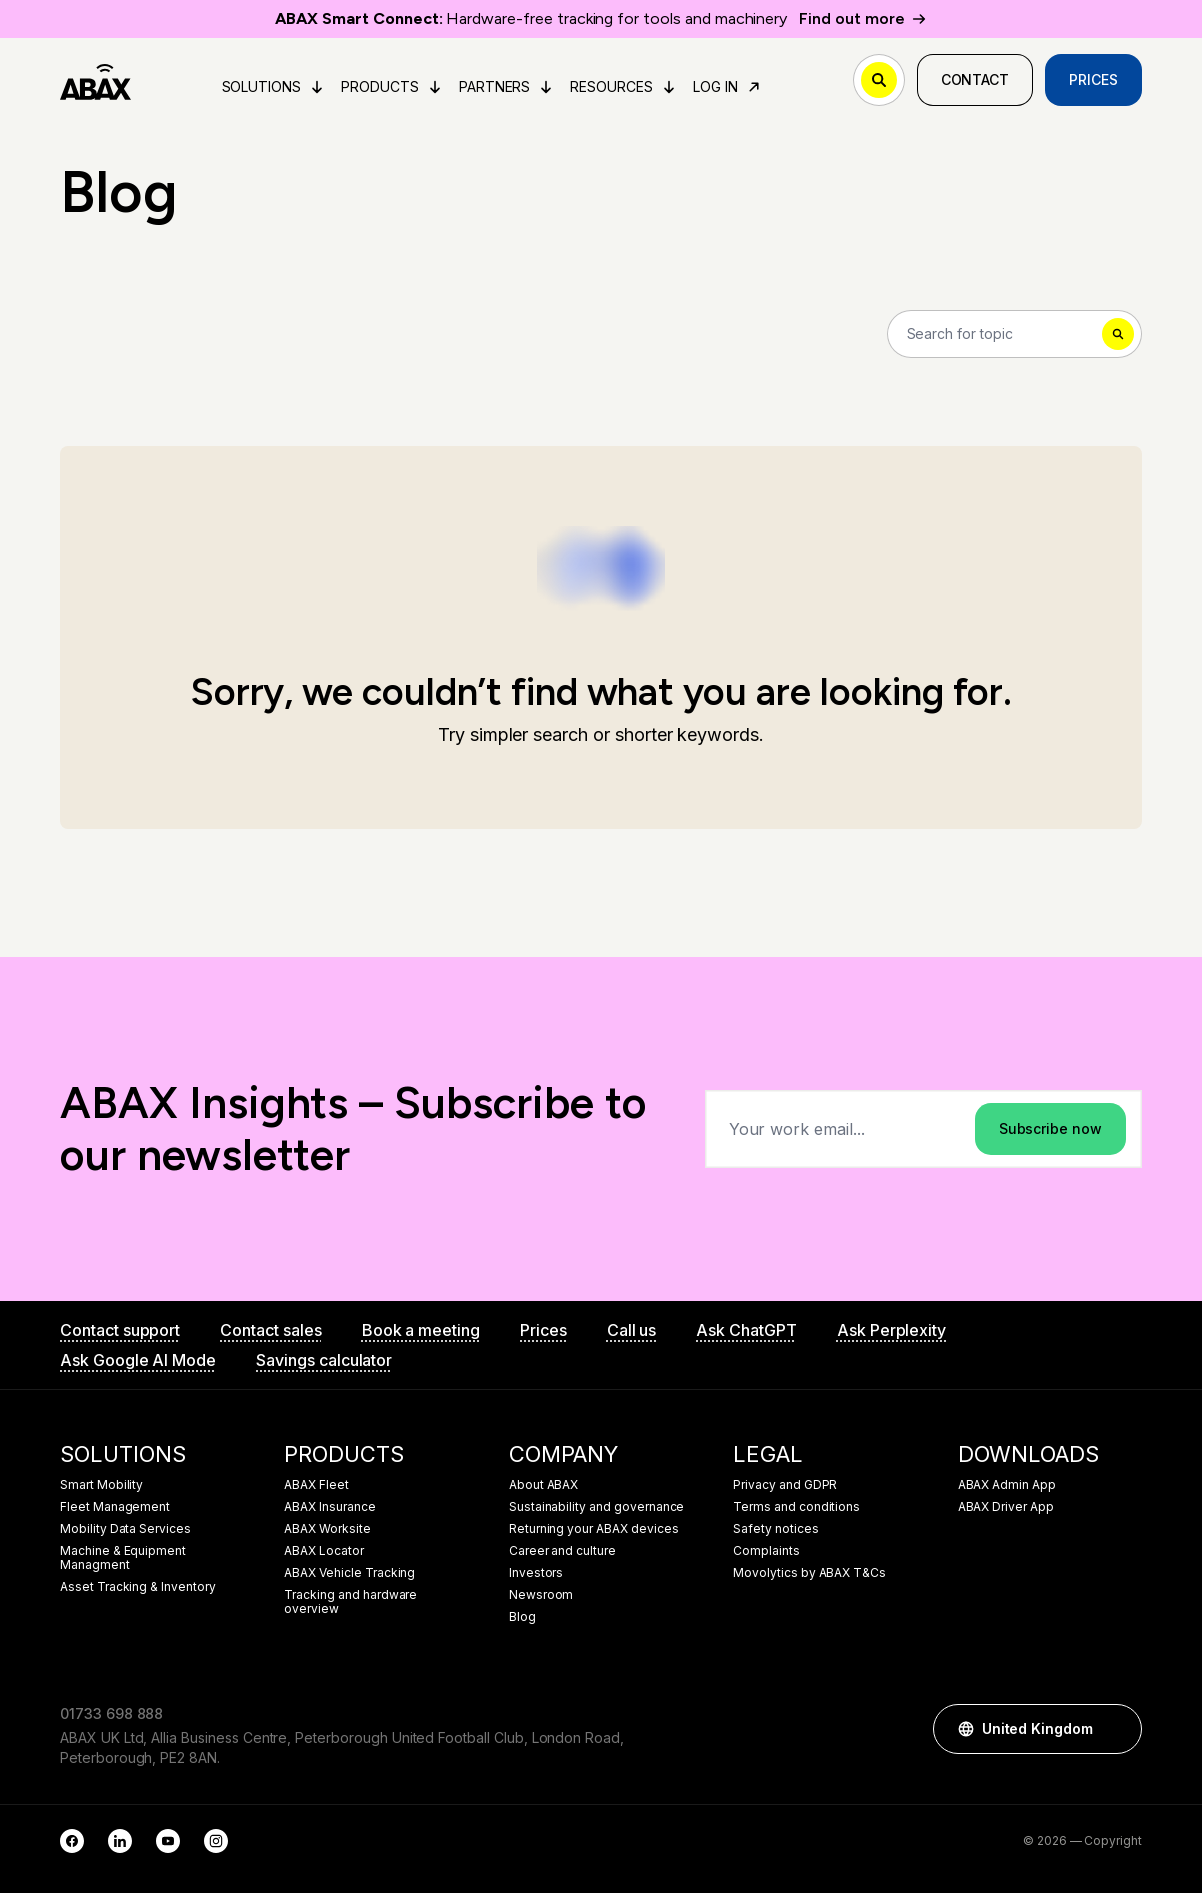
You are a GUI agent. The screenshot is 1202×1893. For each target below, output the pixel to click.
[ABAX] (95, 80)
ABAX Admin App (1007, 1485)
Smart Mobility (101, 1485)
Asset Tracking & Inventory (138, 1587)
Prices (1093, 79)
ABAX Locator (323, 1551)
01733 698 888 (111, 1713)
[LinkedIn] (120, 1841)
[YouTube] (168, 1841)
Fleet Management (115, 1507)
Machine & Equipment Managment (123, 1558)
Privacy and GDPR (785, 1485)
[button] (1117, 1729)
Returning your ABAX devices (594, 1529)
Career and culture (562, 1551)
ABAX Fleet (316, 1485)
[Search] (1015, 334)
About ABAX (544, 1485)
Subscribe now (1050, 1128)
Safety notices (775, 1529)
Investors (536, 1573)
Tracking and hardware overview (350, 1602)
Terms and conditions (796, 1507)
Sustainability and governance (597, 1507)
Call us (632, 1330)
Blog (522, 1617)
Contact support (120, 1330)
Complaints (766, 1551)
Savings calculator (324, 1360)
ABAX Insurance (329, 1507)
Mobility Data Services (125, 1529)
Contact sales (270, 1330)
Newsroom (541, 1595)
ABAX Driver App (1006, 1507)
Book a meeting (421, 1330)
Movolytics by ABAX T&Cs (809, 1573)
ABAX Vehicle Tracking (349, 1573)
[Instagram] (216, 1841)
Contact (975, 79)
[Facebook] (72, 1841)
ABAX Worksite (327, 1529)
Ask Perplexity (891, 1330)
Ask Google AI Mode (138, 1360)
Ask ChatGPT (746, 1330)
